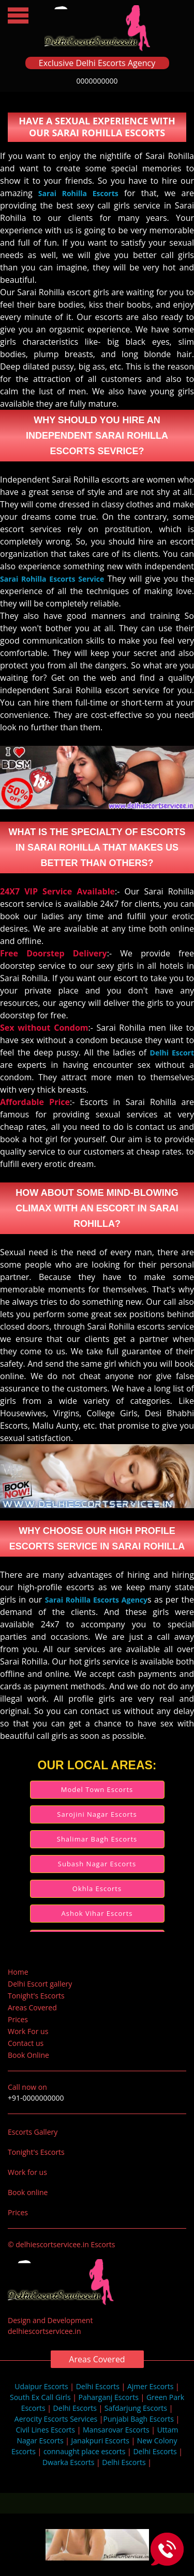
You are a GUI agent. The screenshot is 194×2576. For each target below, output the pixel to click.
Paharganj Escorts (109, 2397)
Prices (18, 2019)
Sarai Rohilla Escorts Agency (96, 1600)
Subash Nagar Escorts (97, 1863)
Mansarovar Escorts (116, 2430)
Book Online (28, 2055)
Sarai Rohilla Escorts (78, 193)
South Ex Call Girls (40, 2397)
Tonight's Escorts (36, 1996)
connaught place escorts (84, 2451)
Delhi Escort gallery (40, 1984)
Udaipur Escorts (41, 2386)
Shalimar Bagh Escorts (97, 1839)
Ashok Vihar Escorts (97, 1913)
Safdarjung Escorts (136, 2408)
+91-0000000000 (36, 2098)
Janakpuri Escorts (100, 2440)
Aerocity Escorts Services (55, 2419)
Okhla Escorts (97, 1888)
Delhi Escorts (98, 2386)
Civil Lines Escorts (45, 2430)
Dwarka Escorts (69, 2462)
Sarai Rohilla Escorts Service (52, 579)
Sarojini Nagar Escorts (97, 1814)
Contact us (25, 2043)
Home (18, 1972)
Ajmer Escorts (150, 2386)
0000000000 (96, 81)
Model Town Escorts (97, 1789)
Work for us (27, 2172)
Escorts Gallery (32, 2132)
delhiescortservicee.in (44, 2331)
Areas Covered (32, 2007)
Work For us (28, 2031)
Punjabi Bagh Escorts (138, 2419)
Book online (28, 2192)
